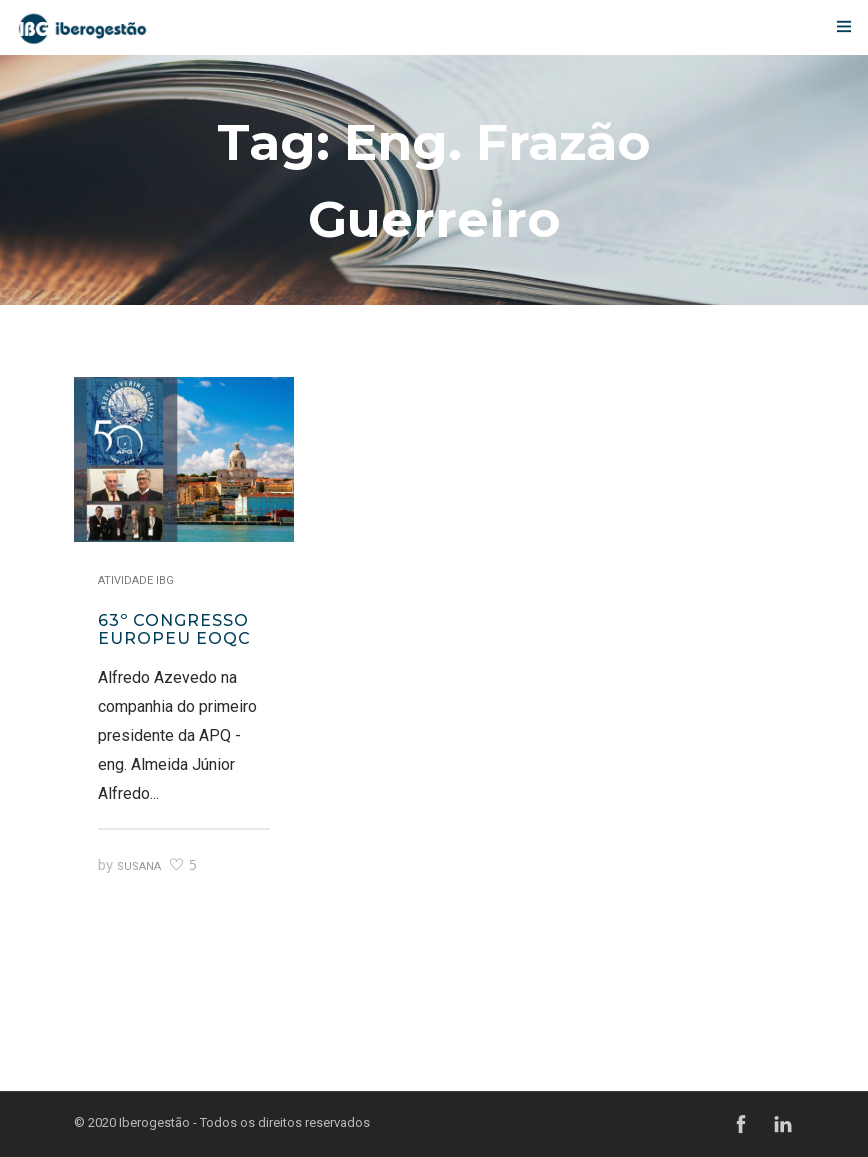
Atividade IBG (136, 580)
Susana (139, 866)
